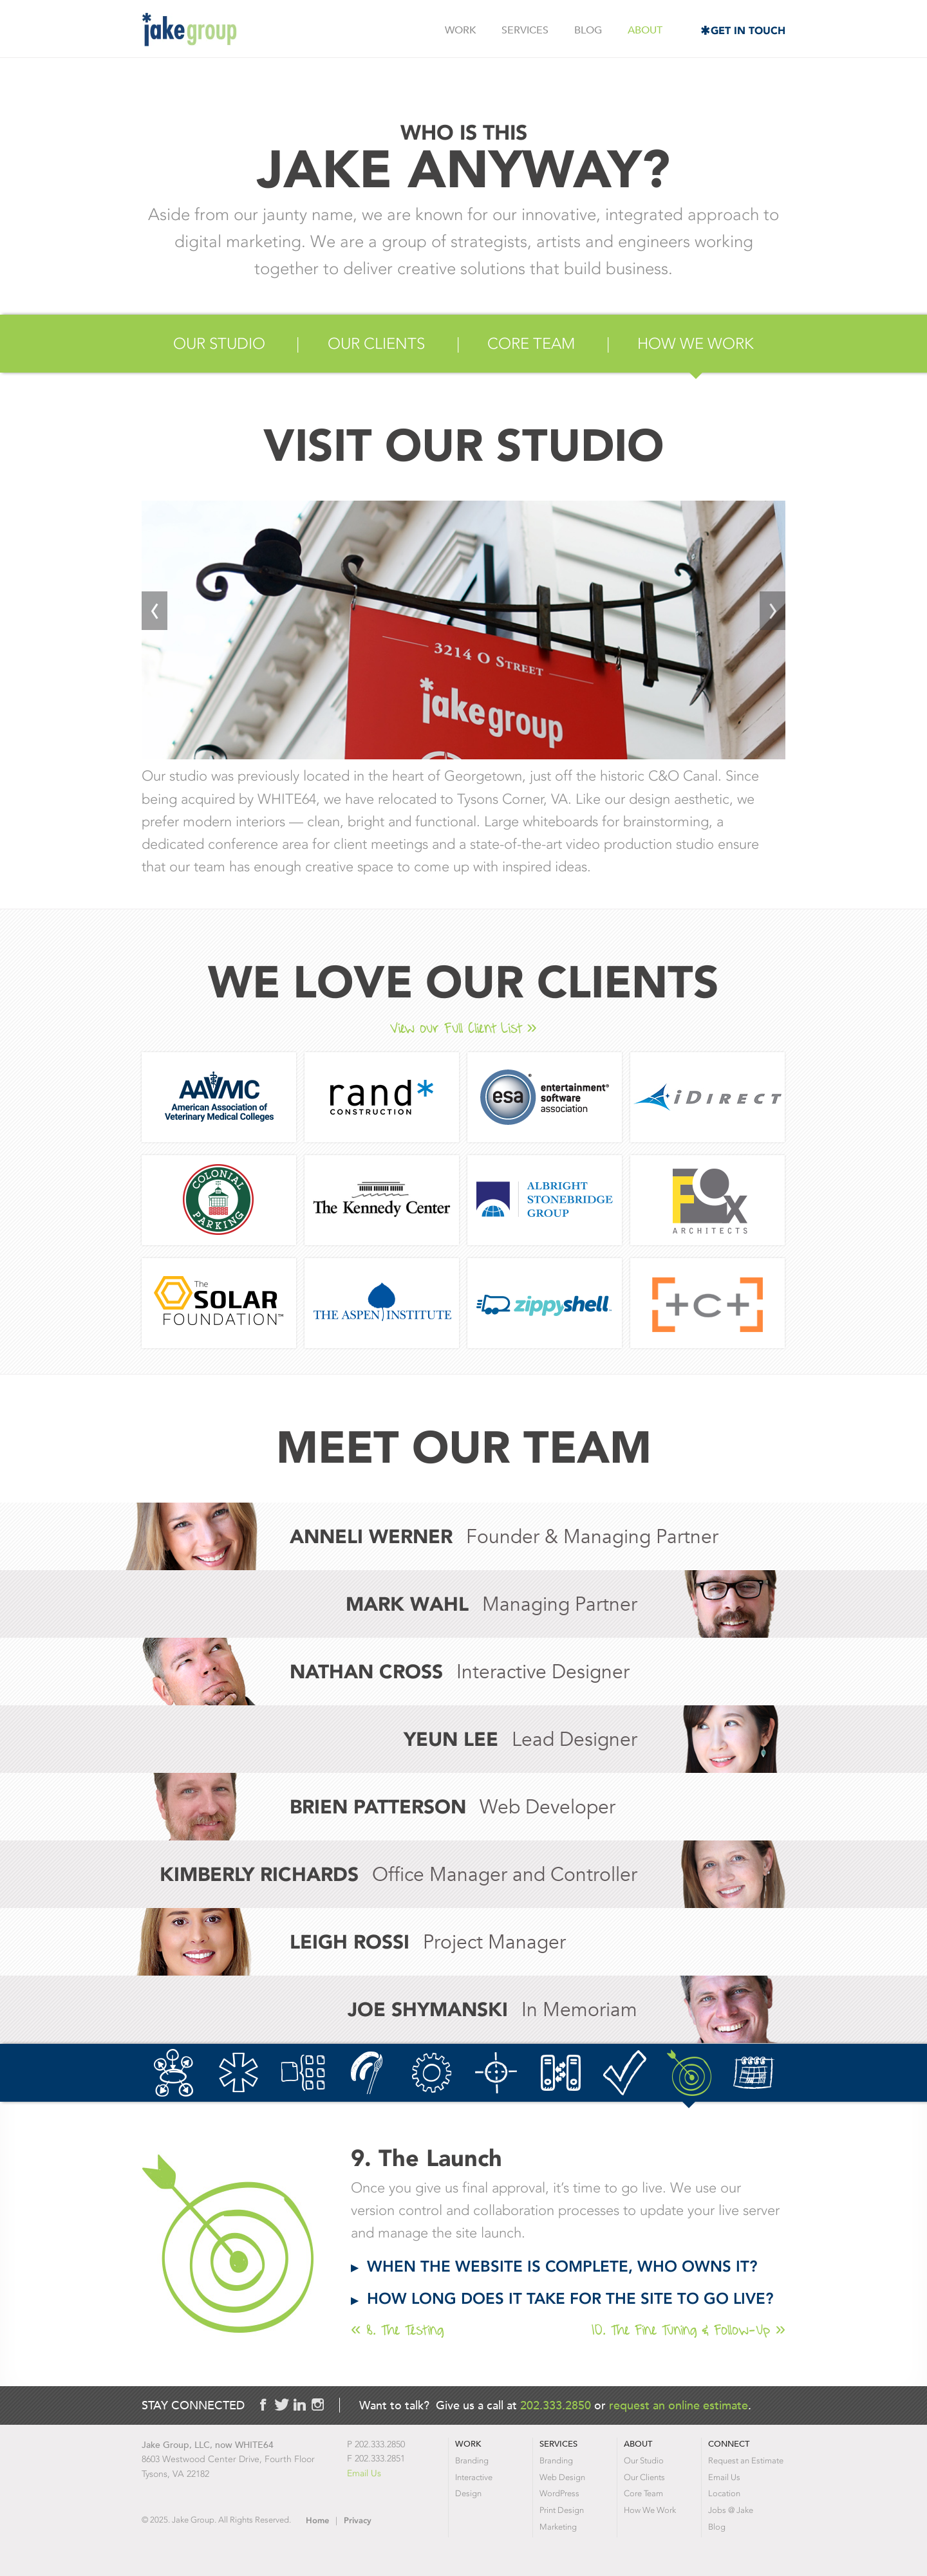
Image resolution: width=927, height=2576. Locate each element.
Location (724, 2493)
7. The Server (560, 2073)
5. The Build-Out (431, 2073)
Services (524, 30)
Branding (472, 2460)
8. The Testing (624, 2073)
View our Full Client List (455, 1028)
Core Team (531, 344)
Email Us (364, 2473)
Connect (728, 2443)
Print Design (561, 2510)
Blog (588, 30)
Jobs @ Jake (730, 2510)
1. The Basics (174, 2073)
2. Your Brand (238, 2073)
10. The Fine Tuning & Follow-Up (753, 2073)
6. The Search (496, 2073)
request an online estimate (678, 2405)
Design (468, 2493)
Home (317, 2520)
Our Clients (376, 344)
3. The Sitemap (303, 2073)
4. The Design (367, 2073)
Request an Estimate (745, 2460)
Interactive (473, 2477)
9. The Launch (689, 2073)
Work (460, 30)
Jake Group (189, 29)
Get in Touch (748, 30)
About (645, 30)
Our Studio (219, 344)
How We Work (695, 344)
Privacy (357, 2520)
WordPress (559, 2493)
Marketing (558, 2527)
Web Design (562, 2477)
